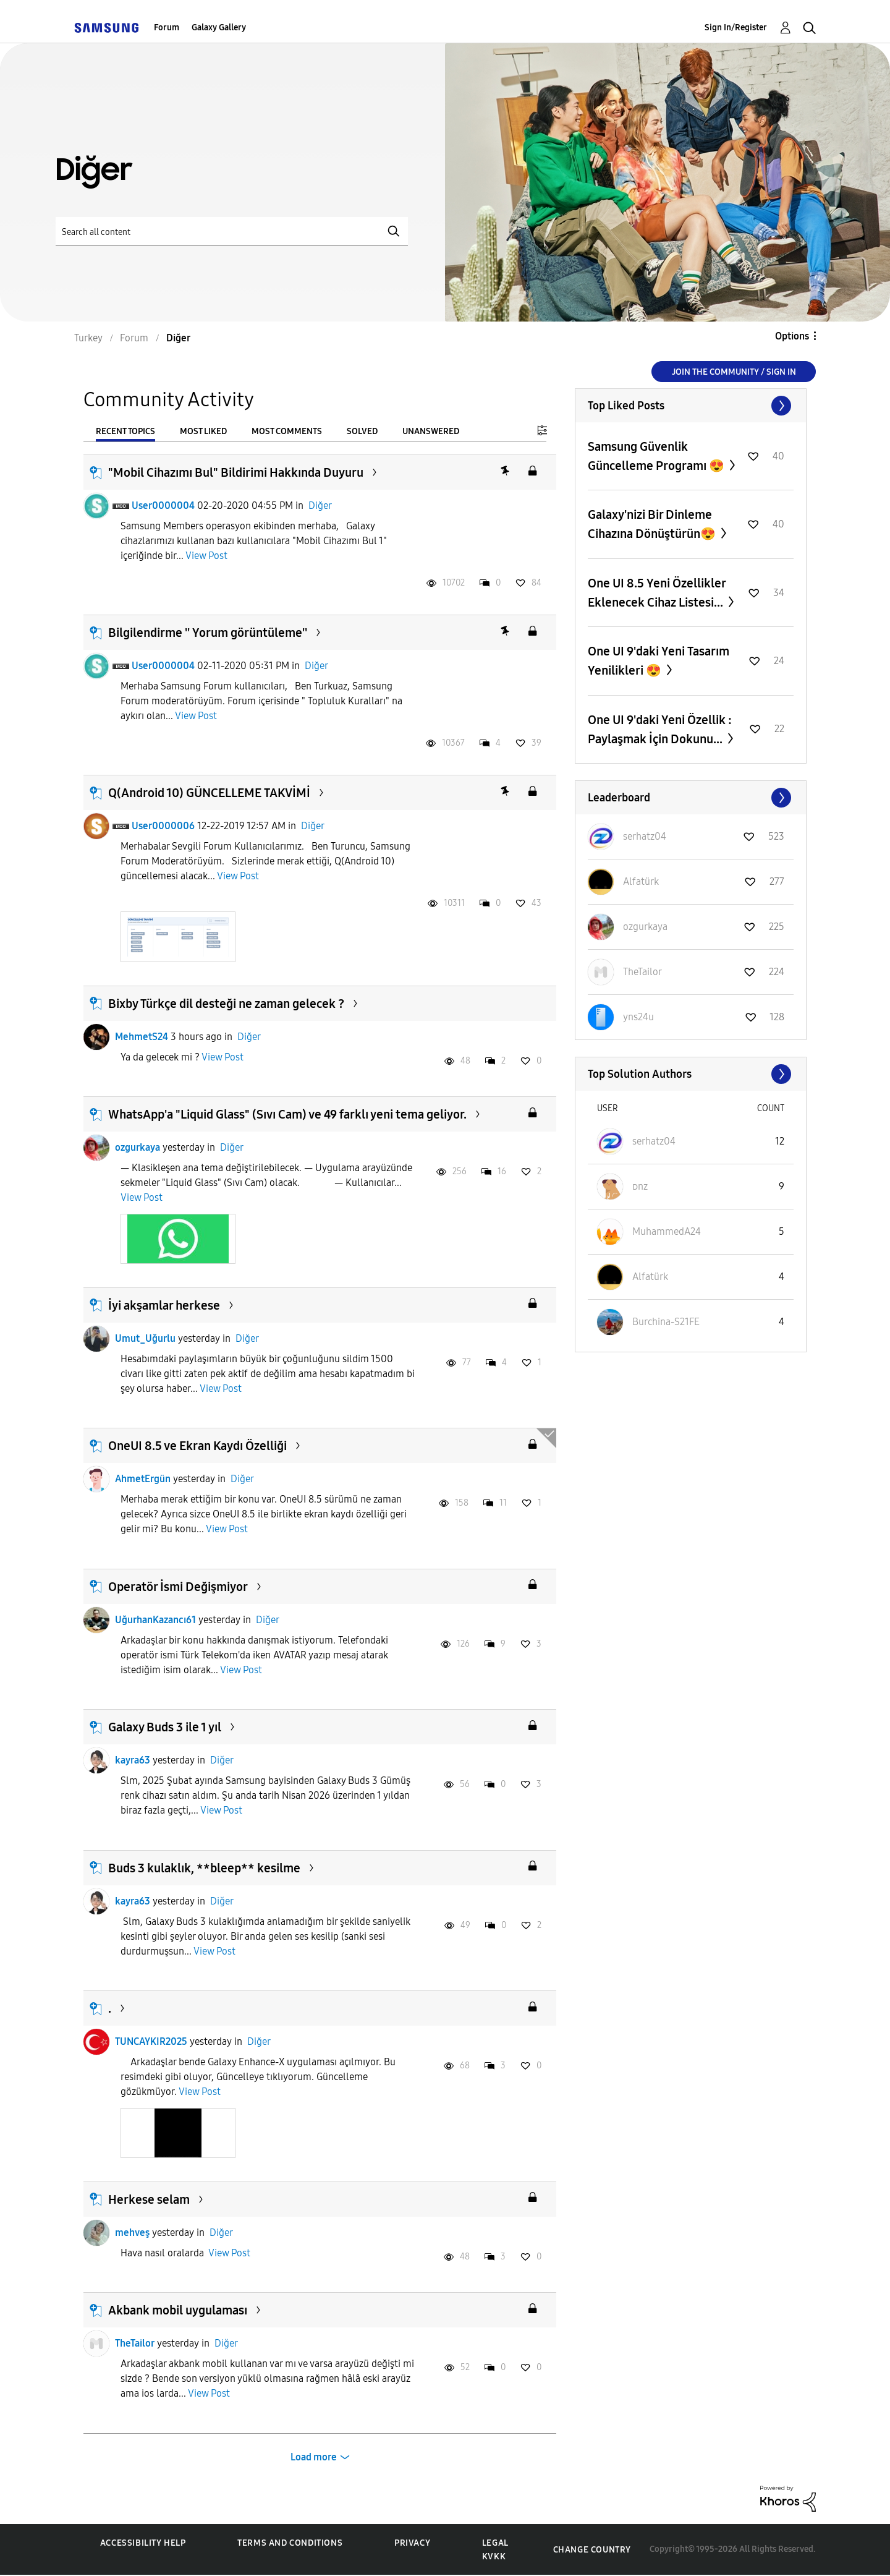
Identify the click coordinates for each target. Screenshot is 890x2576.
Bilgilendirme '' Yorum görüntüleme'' (207, 632)
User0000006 (163, 826)
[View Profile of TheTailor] (642, 972)
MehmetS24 (141, 1037)
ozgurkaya (137, 1147)
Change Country (592, 2549)
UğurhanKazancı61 (155, 1620)
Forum (166, 27)
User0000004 (163, 505)
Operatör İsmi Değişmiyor (178, 1586)
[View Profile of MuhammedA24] (666, 1231)
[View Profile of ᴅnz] (640, 1186)
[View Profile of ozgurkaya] (645, 926)
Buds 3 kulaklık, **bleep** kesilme (204, 1868)
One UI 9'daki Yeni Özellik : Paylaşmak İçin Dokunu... (660, 729)
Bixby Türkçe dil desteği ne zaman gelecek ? (226, 1003)
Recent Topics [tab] (125, 431)
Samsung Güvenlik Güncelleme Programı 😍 (657, 456)
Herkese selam (149, 2199)
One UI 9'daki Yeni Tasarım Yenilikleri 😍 (658, 661)
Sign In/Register (736, 27)
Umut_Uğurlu (145, 1338)
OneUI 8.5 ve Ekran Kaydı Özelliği (197, 1445)
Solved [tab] (362, 431)
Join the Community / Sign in (734, 372)
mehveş (132, 2232)
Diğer (320, 505)
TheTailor (135, 2343)
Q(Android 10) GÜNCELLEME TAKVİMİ (209, 792)
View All (690, 405)
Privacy (412, 2543)
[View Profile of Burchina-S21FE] (666, 1322)
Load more (313, 2457)
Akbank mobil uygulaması (177, 2310)
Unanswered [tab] (430, 431)
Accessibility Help (143, 2543)
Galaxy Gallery (219, 27)
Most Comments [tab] (287, 431)
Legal (495, 2543)
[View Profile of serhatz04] (644, 836)
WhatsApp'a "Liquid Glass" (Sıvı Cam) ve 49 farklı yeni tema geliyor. (287, 1114)
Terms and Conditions (289, 2543)
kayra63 (132, 1760)
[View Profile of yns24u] (638, 1017)
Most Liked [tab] (203, 431)
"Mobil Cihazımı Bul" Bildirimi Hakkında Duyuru (235, 472)
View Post (206, 555)
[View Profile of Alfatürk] (641, 881)
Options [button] (792, 336)
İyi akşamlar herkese (164, 1305)
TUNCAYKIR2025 (151, 2041)
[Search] (232, 231)
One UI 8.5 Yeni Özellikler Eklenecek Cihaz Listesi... (657, 593)
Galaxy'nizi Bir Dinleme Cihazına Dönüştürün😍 (653, 524)
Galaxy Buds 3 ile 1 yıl (164, 1727)
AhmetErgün (143, 1479)
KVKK (494, 2556)
